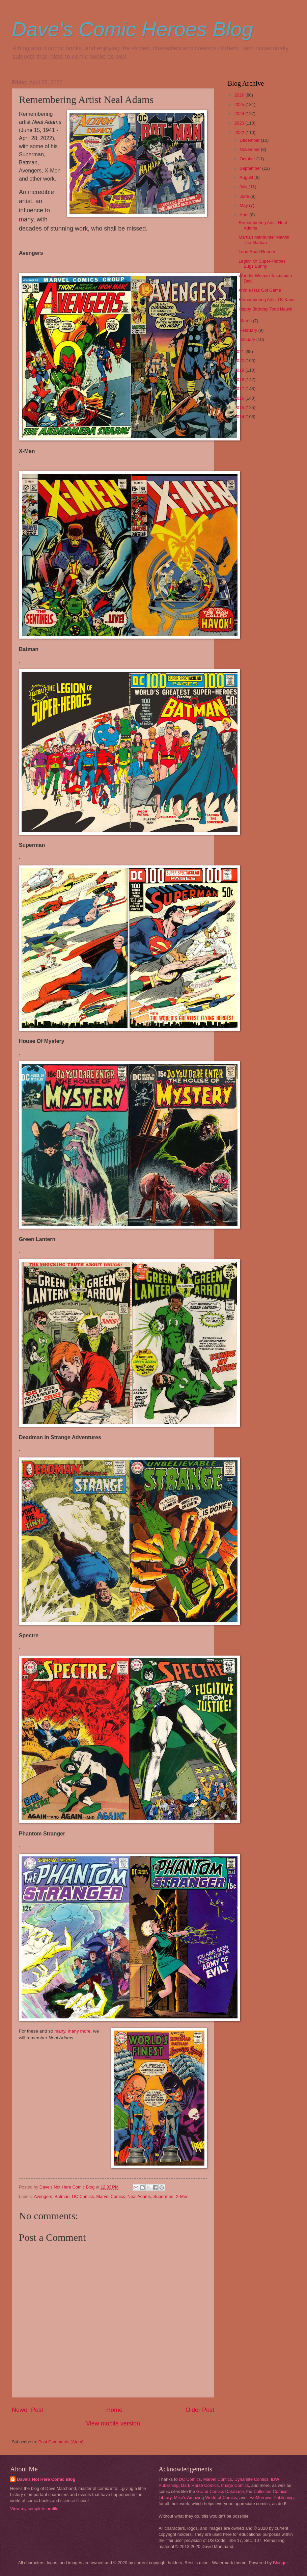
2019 (239, 370)
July (244, 186)
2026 (239, 95)
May (244, 205)
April (244, 214)
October (248, 158)
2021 (239, 351)
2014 (239, 416)
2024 (239, 113)
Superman (163, 2196)
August (247, 177)
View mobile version (113, 2423)
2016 (239, 398)
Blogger (280, 2562)
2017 (239, 388)
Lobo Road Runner (257, 251)
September (251, 168)
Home (114, 2410)
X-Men (182, 2196)
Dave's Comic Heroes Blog (132, 29)
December (250, 140)
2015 (239, 407)
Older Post (200, 2410)
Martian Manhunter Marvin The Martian (264, 240)
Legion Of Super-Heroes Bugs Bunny (262, 264)
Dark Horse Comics (200, 2485)
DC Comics (83, 2196)
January (248, 339)
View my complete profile (34, 2508)
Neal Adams (139, 2196)
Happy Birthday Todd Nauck (265, 309)
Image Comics (235, 2485)
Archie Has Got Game (260, 290)
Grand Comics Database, (220, 2491)
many (59, 2031)
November (250, 149)
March (246, 320)
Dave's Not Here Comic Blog (46, 2479)
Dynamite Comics (251, 2479)
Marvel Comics (110, 2196)
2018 (239, 379)
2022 (239, 132)
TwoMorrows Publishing (271, 2497)
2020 (239, 360)
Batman (62, 2196)
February (249, 330)
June (245, 196)
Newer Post (27, 2410)
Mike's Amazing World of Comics (205, 2497)
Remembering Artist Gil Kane (267, 299)
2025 (239, 104)
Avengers (43, 2196)
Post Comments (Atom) (61, 2441)
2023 (239, 123)
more (85, 2031)
